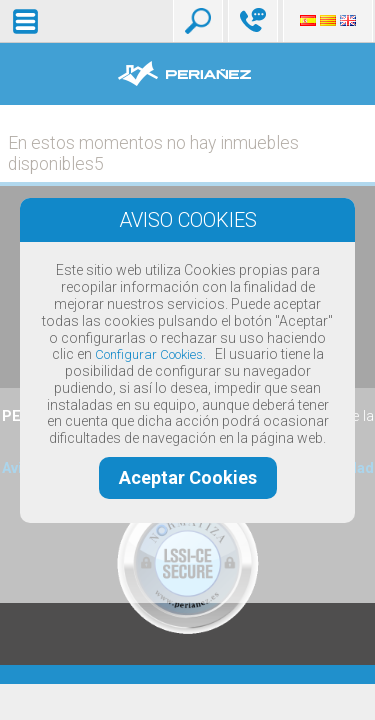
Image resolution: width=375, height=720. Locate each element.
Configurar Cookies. (150, 354)
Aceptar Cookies (188, 477)
